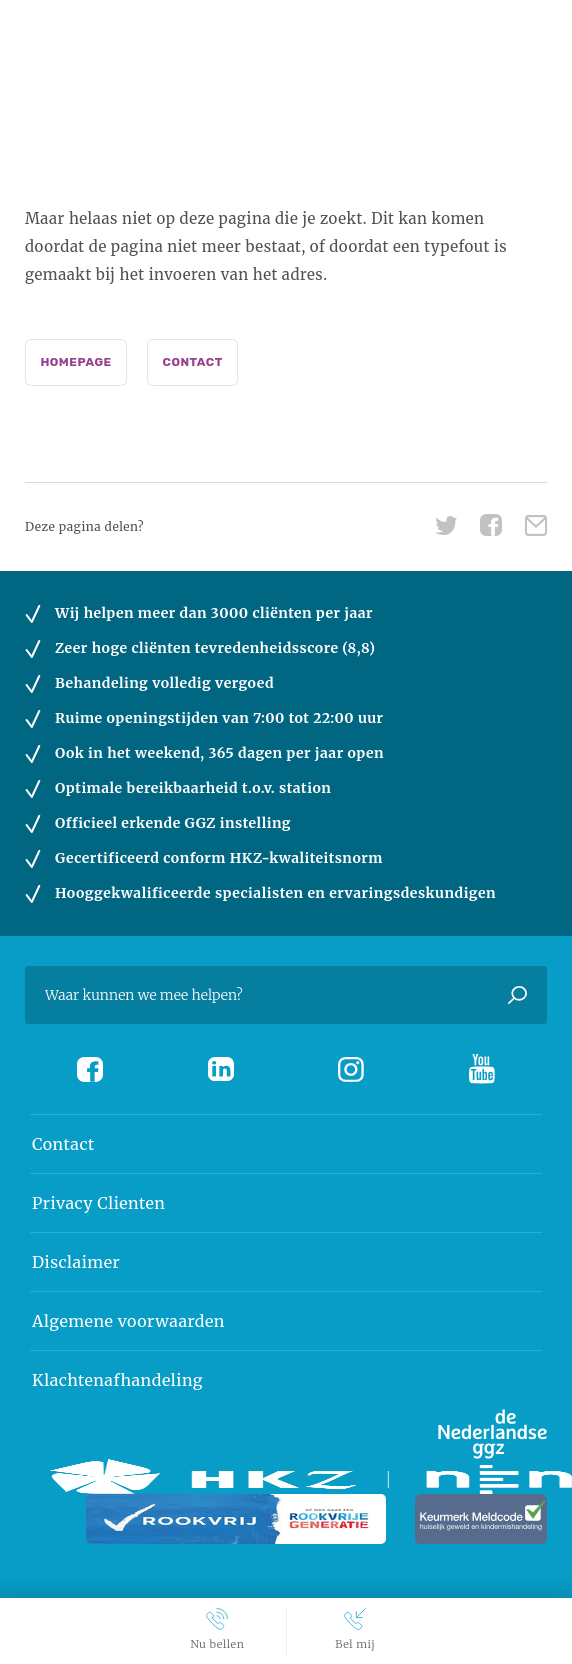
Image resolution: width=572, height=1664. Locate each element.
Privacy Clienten (98, 1203)
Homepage (75, 362)
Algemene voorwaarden (128, 1321)
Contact (193, 362)
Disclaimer (76, 1262)
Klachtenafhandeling (117, 1380)
